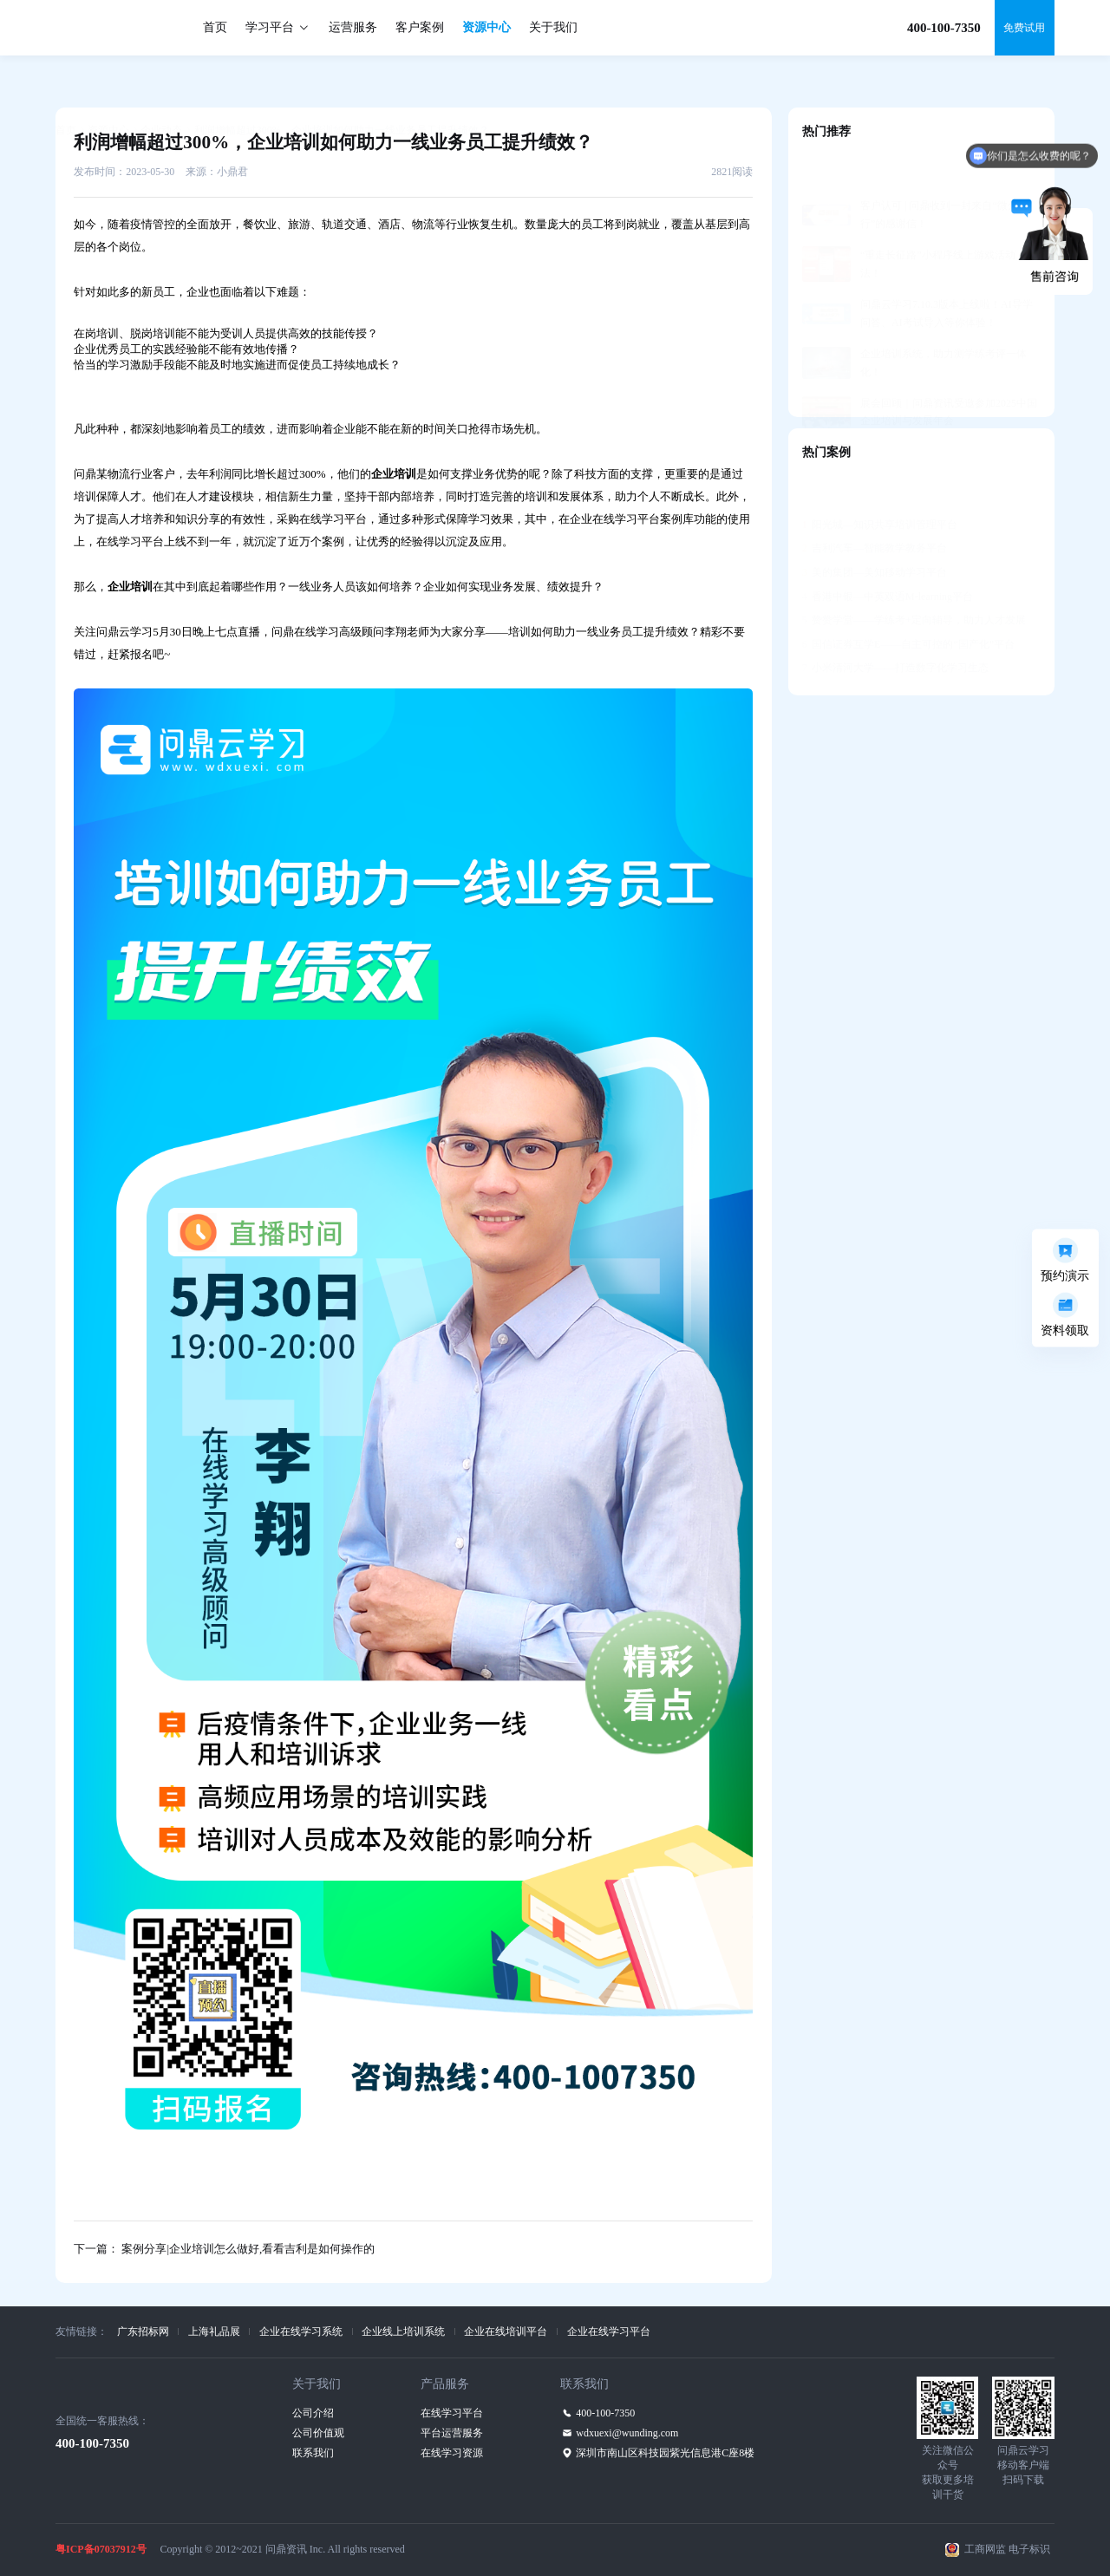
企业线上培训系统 (403, 2331)
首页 (215, 27)
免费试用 (1024, 28)
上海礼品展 (214, 2331)
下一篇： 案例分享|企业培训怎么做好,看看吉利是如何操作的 (224, 2248)
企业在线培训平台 (505, 2331)
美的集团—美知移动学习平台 (874, 530)
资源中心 (486, 27)
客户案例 (419, 27)
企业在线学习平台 (608, 2331)
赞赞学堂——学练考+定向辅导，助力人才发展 (914, 577)
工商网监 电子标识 (1007, 2549)
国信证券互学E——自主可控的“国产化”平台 (908, 602)
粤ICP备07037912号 (101, 2549)
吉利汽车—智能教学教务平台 (874, 505)
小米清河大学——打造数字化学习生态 (895, 625)
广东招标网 (143, 2331)
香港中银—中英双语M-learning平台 (887, 554)
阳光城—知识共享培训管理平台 (879, 482)
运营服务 (353, 27)
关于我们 (553, 27)
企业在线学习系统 (301, 2331)
